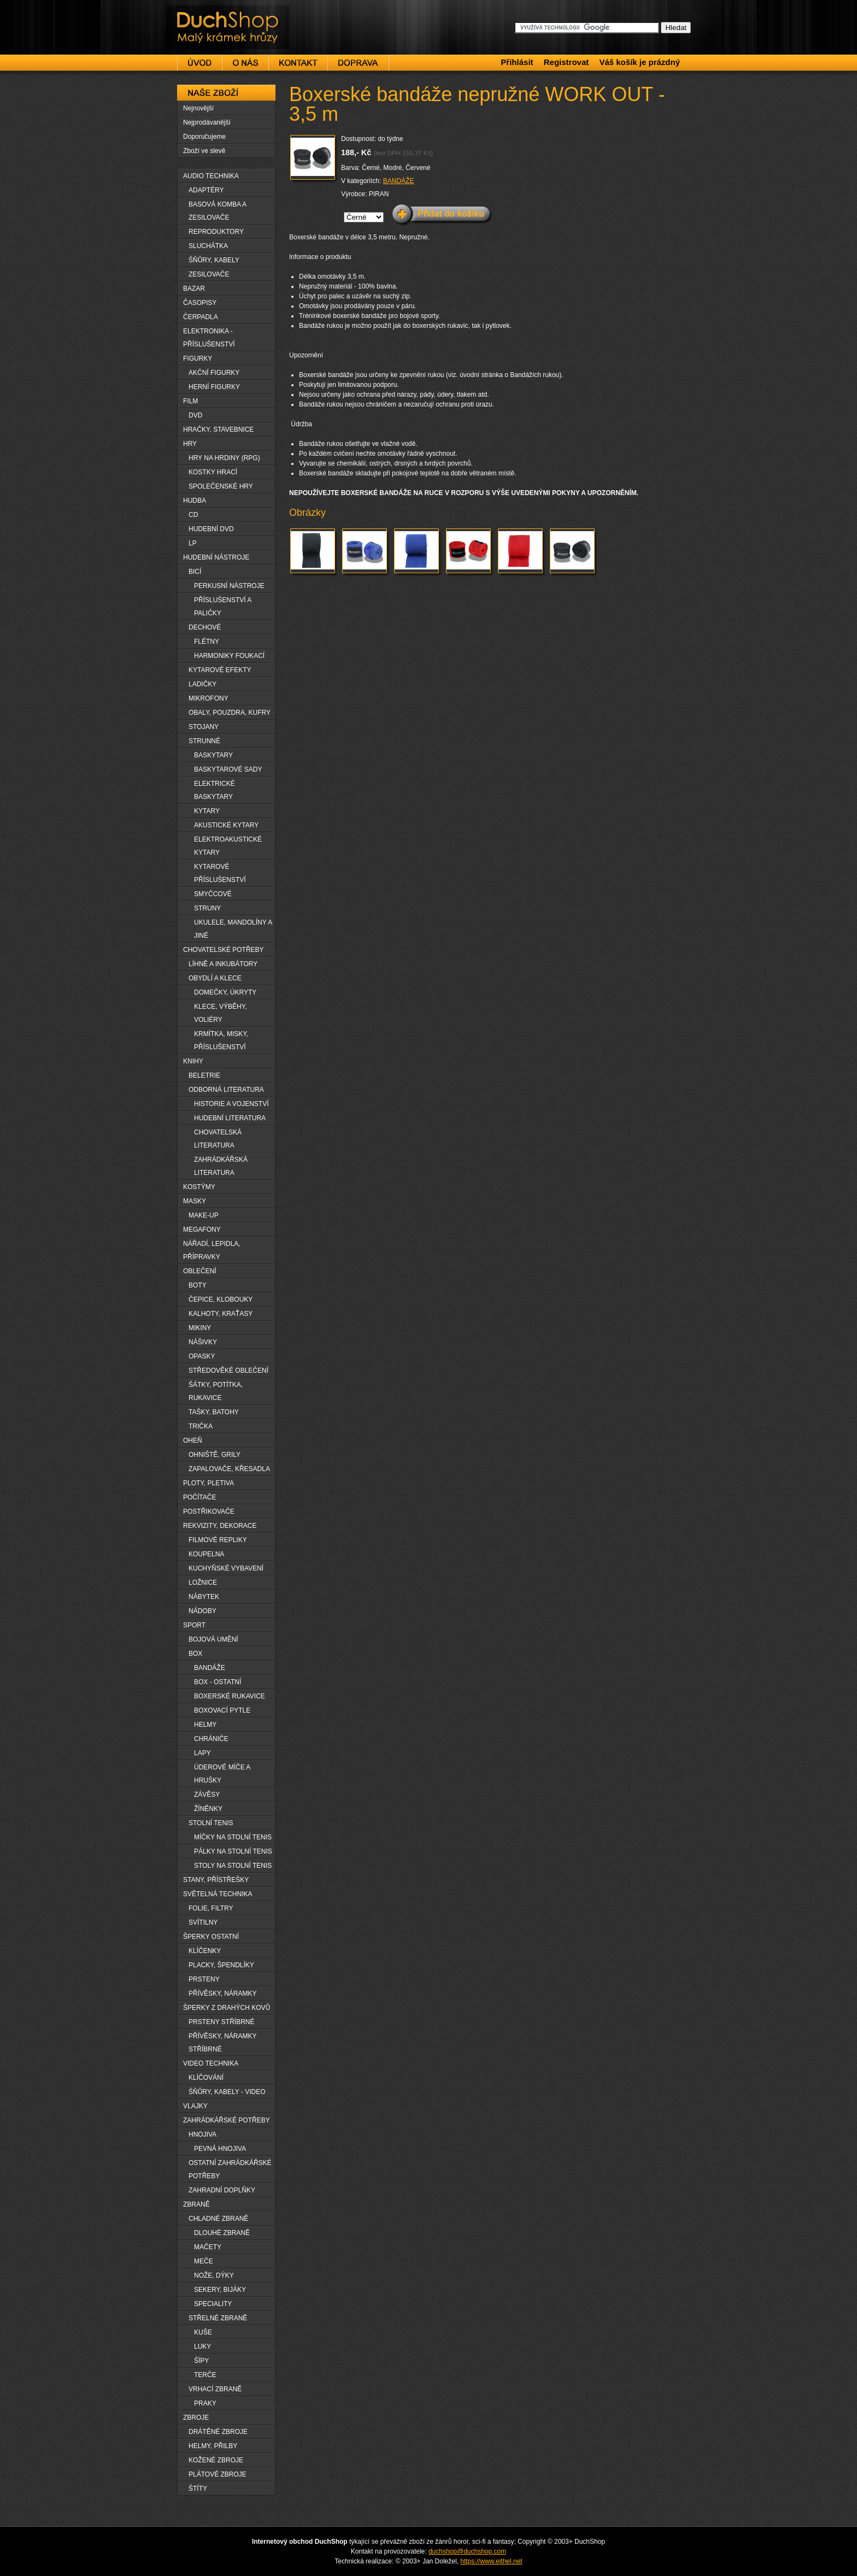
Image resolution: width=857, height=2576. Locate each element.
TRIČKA (201, 1426)
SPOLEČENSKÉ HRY (221, 486)
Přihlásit (517, 62)
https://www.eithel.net (491, 2561)
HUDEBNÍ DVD (211, 529)
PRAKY (205, 2403)
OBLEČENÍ (199, 1271)
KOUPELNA (206, 1554)
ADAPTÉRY (206, 190)
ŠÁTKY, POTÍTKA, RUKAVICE (216, 1391)
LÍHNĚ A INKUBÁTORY (223, 964)
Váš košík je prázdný (639, 62)
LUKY (202, 2346)
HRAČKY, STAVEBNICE (218, 429)
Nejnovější (198, 108)
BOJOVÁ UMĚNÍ (213, 1639)
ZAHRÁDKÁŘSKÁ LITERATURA (221, 1166)
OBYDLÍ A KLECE (215, 978)
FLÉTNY (206, 641)
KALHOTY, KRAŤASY (221, 1314)
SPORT (194, 1625)
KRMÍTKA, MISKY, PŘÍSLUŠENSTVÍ (221, 1040)
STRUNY (207, 908)
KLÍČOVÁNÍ (206, 2077)
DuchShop (196, 15)
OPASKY (202, 1356)
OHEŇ (192, 1440)
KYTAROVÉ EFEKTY (220, 670)
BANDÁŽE (398, 181)
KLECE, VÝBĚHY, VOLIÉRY (220, 1013)
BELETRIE (204, 1075)
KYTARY (207, 811)
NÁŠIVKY (203, 1342)
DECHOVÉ (205, 627)
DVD (195, 415)
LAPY (202, 1753)
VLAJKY (195, 2106)
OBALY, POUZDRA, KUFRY (230, 712)
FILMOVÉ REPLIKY (218, 1540)
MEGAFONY (202, 1229)
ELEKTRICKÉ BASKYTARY (214, 790)
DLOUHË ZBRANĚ (222, 2233)
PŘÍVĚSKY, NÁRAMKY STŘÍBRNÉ (223, 2042)
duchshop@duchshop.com (467, 2551)
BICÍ (195, 571)
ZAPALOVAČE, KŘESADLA (229, 1469)
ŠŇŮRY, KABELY (214, 260)
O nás (245, 63)
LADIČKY (202, 684)
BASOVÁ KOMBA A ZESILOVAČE (217, 211)
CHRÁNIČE (211, 1739)
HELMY (205, 1724)
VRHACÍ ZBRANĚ (215, 2389)
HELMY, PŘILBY (213, 2446)
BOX (195, 1653)
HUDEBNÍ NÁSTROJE (216, 557)
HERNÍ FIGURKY (214, 387)
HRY (190, 444)
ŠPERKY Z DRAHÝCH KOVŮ (226, 2008)
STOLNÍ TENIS (211, 1823)
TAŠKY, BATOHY (214, 1412)
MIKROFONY (208, 698)
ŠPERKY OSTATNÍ (211, 1936)
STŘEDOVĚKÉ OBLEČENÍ (228, 1370)
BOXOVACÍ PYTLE (222, 1710)
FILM (190, 401)
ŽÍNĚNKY (208, 1809)
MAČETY (207, 2247)
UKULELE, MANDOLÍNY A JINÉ (233, 929)
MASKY (194, 1201)
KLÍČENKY (205, 1951)
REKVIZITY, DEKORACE (219, 1526)
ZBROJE (196, 2417)
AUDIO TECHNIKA (211, 176)
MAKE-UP (204, 1215)
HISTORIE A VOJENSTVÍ (231, 1104)
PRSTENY (204, 1979)
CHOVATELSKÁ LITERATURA (218, 1138)
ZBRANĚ (196, 2204)
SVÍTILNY (203, 1922)
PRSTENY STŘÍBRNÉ (221, 2022)
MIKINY (200, 1328)
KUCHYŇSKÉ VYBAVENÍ (226, 1568)
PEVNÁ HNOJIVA (220, 2148)
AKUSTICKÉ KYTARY (226, 825)
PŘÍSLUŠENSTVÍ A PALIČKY (222, 606)
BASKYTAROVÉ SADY (228, 769)
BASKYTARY (213, 755)
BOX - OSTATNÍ (217, 1682)
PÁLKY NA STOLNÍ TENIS (233, 1851)
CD (193, 515)
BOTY (198, 1285)
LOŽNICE (203, 1582)
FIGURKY (197, 358)
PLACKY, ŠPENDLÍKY (221, 1965)
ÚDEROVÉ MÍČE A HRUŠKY (222, 1773)
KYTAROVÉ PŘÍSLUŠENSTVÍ (220, 873)
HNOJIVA (202, 2134)
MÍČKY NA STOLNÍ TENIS (233, 1837)
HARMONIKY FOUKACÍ (229, 656)
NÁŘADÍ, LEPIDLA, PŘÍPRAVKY (211, 1250)
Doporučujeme (204, 136)
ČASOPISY (199, 303)
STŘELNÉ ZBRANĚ (218, 2318)
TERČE (205, 2375)
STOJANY (204, 727)
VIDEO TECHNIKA (210, 2063)
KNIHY (193, 1061)
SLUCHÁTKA (208, 246)
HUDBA (194, 500)
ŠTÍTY (198, 2488)
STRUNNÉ (204, 741)
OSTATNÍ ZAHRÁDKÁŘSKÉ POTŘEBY (230, 2169)
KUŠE (203, 2332)
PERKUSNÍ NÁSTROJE (229, 586)
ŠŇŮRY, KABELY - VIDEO (227, 2092)
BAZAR (194, 288)
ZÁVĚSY (207, 1794)
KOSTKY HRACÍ (213, 472)
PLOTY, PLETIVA (208, 1483)
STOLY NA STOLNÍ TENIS (233, 1865)
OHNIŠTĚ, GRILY (214, 1454)
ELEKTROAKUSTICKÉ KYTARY (228, 846)
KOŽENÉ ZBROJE (216, 2460)
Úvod (199, 63)
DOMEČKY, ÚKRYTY (225, 992)
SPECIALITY (213, 2304)
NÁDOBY (202, 1611)
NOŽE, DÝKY (214, 2275)
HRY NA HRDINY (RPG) (224, 458)
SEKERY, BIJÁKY (220, 2289)
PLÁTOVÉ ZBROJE (217, 2474)
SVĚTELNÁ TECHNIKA (217, 1894)
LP (193, 543)
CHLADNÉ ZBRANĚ (218, 2218)
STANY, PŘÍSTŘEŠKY (216, 1880)
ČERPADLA (200, 317)
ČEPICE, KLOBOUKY (221, 1299)
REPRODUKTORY (216, 232)
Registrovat (566, 62)
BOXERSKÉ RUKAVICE (229, 1696)
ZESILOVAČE (209, 274)
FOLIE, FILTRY (211, 1908)
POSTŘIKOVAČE (208, 1511)
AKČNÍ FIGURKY (214, 373)
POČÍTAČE (199, 1497)
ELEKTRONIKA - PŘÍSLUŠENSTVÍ (209, 337)
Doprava (358, 63)
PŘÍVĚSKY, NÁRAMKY (223, 1993)
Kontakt (298, 63)
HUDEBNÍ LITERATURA (230, 1118)
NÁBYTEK (204, 1597)
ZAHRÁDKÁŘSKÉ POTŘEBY (226, 2120)
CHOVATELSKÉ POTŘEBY (223, 950)
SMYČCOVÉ (213, 894)
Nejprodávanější (207, 122)
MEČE (203, 2261)
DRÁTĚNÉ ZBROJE (218, 2432)
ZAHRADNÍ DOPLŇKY (222, 2190)
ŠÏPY (201, 2361)
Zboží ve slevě (204, 151)
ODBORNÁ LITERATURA (226, 1089)
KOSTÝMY (199, 1187)
